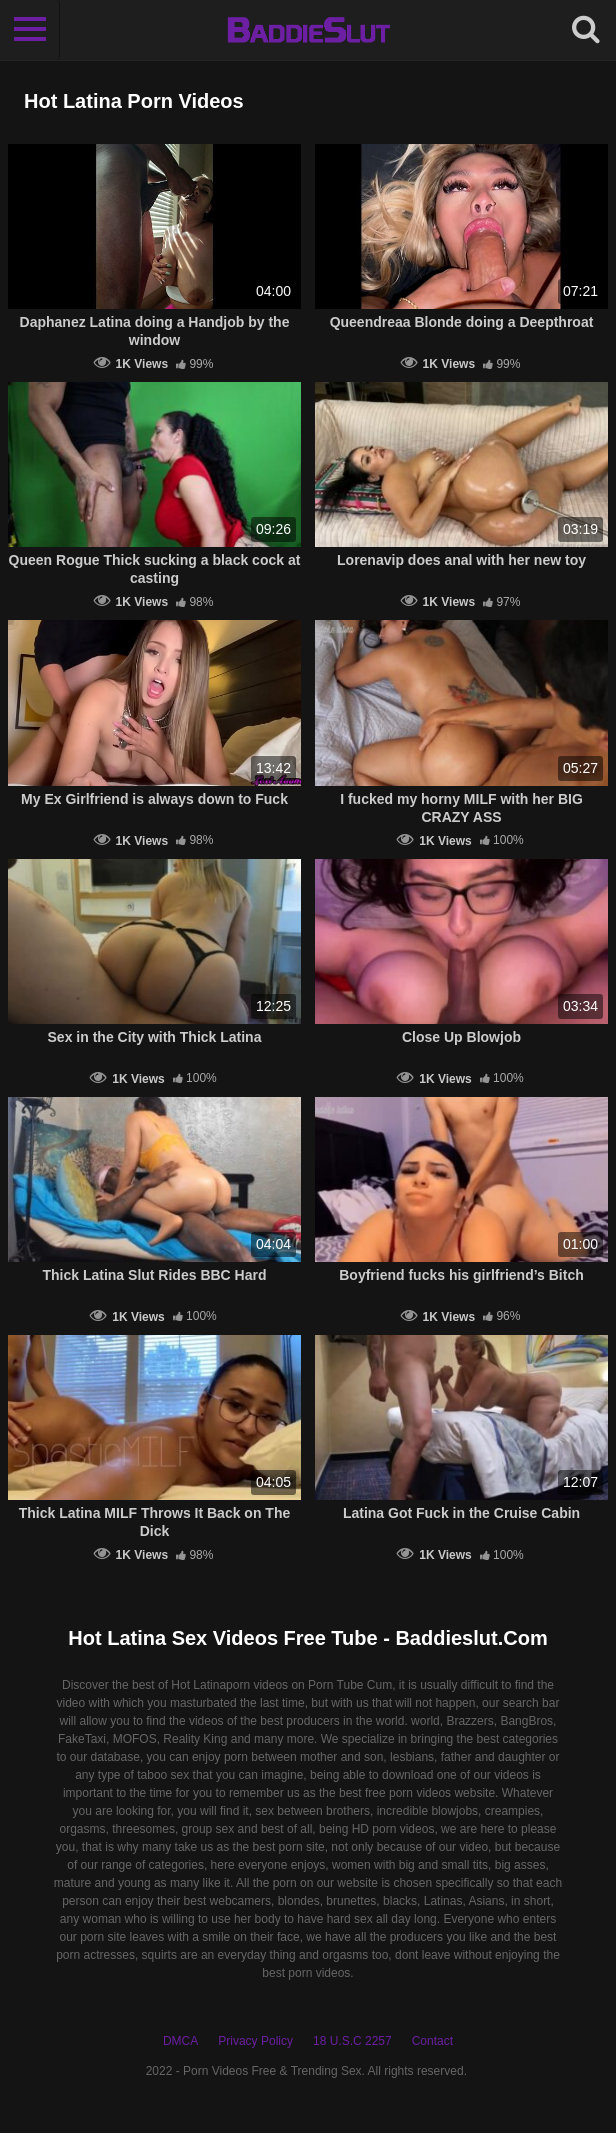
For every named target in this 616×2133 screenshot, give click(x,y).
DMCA (180, 2041)
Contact (432, 2041)
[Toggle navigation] (30, 30)
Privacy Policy (255, 2041)
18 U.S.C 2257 (352, 2041)
